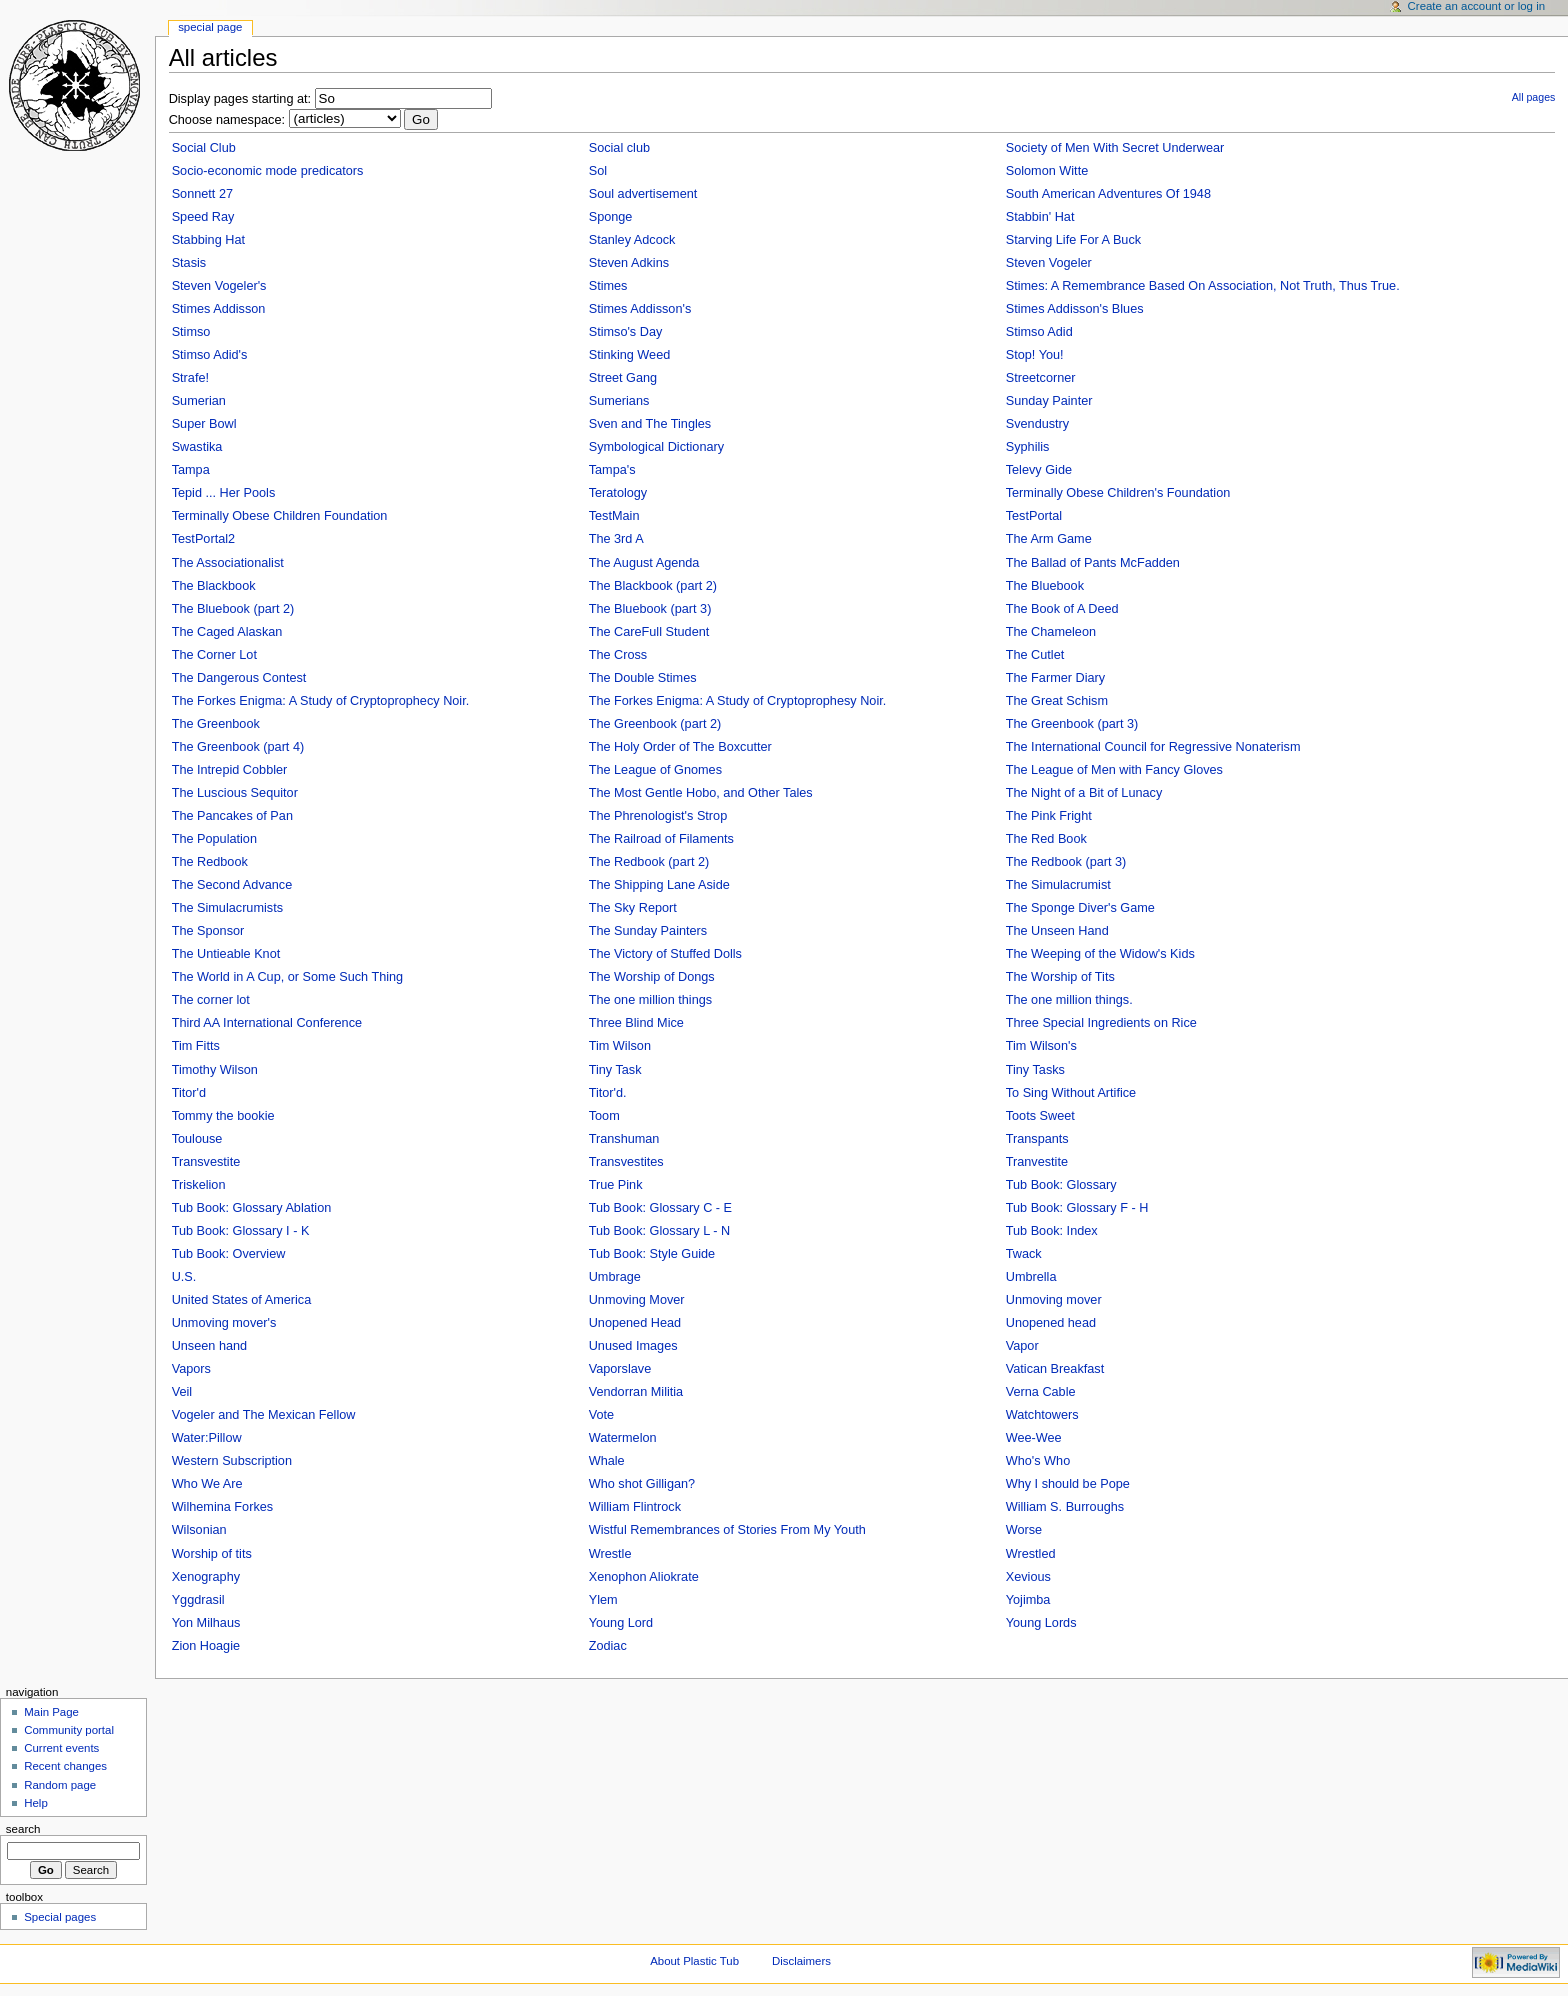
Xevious (1028, 1577)
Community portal (69, 1730)
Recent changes (65, 1766)
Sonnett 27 (202, 194)
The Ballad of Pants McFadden (1093, 563)
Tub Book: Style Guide (652, 1254)
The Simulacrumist (1058, 885)
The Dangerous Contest (239, 678)
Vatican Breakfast (1055, 1369)
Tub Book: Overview (229, 1254)
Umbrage (615, 1277)
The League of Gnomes (655, 770)
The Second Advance (232, 885)
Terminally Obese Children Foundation (280, 516)
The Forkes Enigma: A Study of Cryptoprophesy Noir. (738, 701)
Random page (60, 1785)
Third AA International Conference (267, 1023)
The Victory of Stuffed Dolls (665, 954)
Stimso (191, 332)
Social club (619, 148)
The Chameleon (1051, 632)
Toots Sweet (1040, 1116)
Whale (607, 1461)
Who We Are (207, 1484)
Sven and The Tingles (650, 424)
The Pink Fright (1049, 816)
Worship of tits (212, 1554)
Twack (1024, 1254)
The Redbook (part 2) (649, 862)
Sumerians (619, 401)
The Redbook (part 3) (1066, 862)
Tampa (191, 470)
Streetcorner (1041, 378)
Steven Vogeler (1049, 263)
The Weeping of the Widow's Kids (1100, 954)
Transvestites (626, 1162)
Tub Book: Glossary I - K (241, 1231)
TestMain (614, 516)
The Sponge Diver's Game (1080, 908)
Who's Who (1038, 1461)
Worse (1024, 1530)
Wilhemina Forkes (223, 1507)
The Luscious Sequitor (235, 793)
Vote (601, 1415)
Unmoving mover (1054, 1300)
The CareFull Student (649, 632)
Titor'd (189, 1093)
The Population (214, 839)
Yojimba (1028, 1600)
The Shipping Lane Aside (659, 885)
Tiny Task (615, 1070)
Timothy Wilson (215, 1070)
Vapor (1022, 1346)
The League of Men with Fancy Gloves (1114, 770)
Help (36, 1803)
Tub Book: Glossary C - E (660, 1208)
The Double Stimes (643, 678)
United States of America (242, 1300)
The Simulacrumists (227, 908)
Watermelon (623, 1438)
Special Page (210, 27)
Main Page (51, 1712)
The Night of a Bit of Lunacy (1084, 793)
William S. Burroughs (1065, 1507)
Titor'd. (608, 1093)
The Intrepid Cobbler (230, 770)
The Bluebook (1045, 586)
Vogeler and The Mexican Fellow (264, 1415)
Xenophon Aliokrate (644, 1577)
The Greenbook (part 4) (238, 747)
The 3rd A (616, 539)
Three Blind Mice (636, 1023)
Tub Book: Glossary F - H (1077, 1208)
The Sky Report (633, 908)
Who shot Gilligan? (642, 1484)
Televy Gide (1039, 470)
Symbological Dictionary (656, 447)
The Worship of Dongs (652, 977)
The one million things (650, 1000)
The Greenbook (216, 724)
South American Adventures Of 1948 (1108, 194)
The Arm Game (1049, 539)
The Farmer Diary (1055, 678)
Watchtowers (1042, 1415)
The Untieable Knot (226, 954)
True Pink (616, 1185)
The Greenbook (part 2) (655, 724)
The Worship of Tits (1060, 977)
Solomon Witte (1047, 171)
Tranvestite (1037, 1162)
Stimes (608, 286)
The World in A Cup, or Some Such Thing (288, 977)
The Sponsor (208, 931)
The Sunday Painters (648, 931)
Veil (182, 1392)
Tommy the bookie (223, 1116)
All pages (1534, 97)
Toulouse (197, 1139)
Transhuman (624, 1139)
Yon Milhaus (206, 1623)
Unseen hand (209, 1346)
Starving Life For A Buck (1073, 240)
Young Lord (621, 1623)
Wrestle (610, 1554)
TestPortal (1034, 516)
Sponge (611, 217)
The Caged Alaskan (227, 632)
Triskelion (199, 1185)
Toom (604, 1116)
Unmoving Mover (637, 1300)
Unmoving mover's (224, 1323)
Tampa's (612, 470)
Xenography (206, 1577)
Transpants (1037, 1139)
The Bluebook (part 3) (650, 609)
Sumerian (199, 401)
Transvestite (206, 1162)
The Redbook (210, 862)
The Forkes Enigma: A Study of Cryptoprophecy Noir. (321, 701)
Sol (598, 171)
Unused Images (633, 1346)
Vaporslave (620, 1369)
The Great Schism (1057, 701)
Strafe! (190, 378)
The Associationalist (228, 563)
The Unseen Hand (1057, 931)
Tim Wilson (620, 1046)
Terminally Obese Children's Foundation (1118, 493)
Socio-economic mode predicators (268, 171)
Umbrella (1031, 1277)
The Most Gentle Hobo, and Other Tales (701, 793)
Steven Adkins (629, 263)
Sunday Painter (1049, 401)
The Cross (618, 655)
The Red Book (1046, 839)
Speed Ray (203, 217)
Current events (61, 1748)
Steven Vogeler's (219, 286)
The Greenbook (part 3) (1072, 724)
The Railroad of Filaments (661, 839)
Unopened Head (635, 1323)
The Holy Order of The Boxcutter (680, 747)
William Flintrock (635, 1507)
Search (23, 1829)
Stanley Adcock (632, 240)
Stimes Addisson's (640, 309)
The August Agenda (644, 563)
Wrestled (1031, 1554)
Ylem (603, 1600)
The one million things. (1069, 1000)
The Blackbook (214, 586)
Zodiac (608, 1646)
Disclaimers (801, 1961)
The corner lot (211, 1000)
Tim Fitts (196, 1046)
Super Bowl (204, 424)
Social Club (204, 148)
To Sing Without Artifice (1071, 1093)
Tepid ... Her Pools (224, 493)
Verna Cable (1041, 1392)
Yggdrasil (198, 1600)
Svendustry (1037, 424)
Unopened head (1051, 1323)
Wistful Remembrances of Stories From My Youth (727, 1530)
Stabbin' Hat (1040, 217)
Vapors (191, 1369)
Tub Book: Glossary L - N (660, 1231)
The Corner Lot (214, 655)
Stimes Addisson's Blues (1075, 309)
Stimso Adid (1039, 332)
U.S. (184, 1277)
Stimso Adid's (210, 355)
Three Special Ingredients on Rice (1101, 1023)
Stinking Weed (630, 355)
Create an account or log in (1477, 6)
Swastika (197, 447)
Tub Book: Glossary (1061, 1185)
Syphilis (1028, 447)
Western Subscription (232, 1461)
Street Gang (623, 378)
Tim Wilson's (1041, 1046)
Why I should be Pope (1068, 1484)
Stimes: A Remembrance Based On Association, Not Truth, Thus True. (1203, 286)
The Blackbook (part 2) (653, 586)
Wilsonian (199, 1530)
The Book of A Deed (1062, 609)
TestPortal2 (203, 539)
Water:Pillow (207, 1438)
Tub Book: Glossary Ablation (252, 1208)
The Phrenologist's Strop (658, 816)
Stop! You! (1035, 355)
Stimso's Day (626, 332)
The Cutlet (1035, 655)
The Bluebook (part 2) (233, 609)
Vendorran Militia (636, 1392)
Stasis (189, 263)
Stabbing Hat (208, 240)
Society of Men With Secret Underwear (1115, 148)
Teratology (618, 493)
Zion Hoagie (206, 1646)
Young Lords (1041, 1623)
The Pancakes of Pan (232, 816)
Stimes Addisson (219, 309)
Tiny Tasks (1035, 1070)
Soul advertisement (643, 194)
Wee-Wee (1034, 1438)
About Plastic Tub (694, 1961)
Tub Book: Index (1052, 1231)
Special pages (60, 1917)
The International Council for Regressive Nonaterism (1153, 747)
